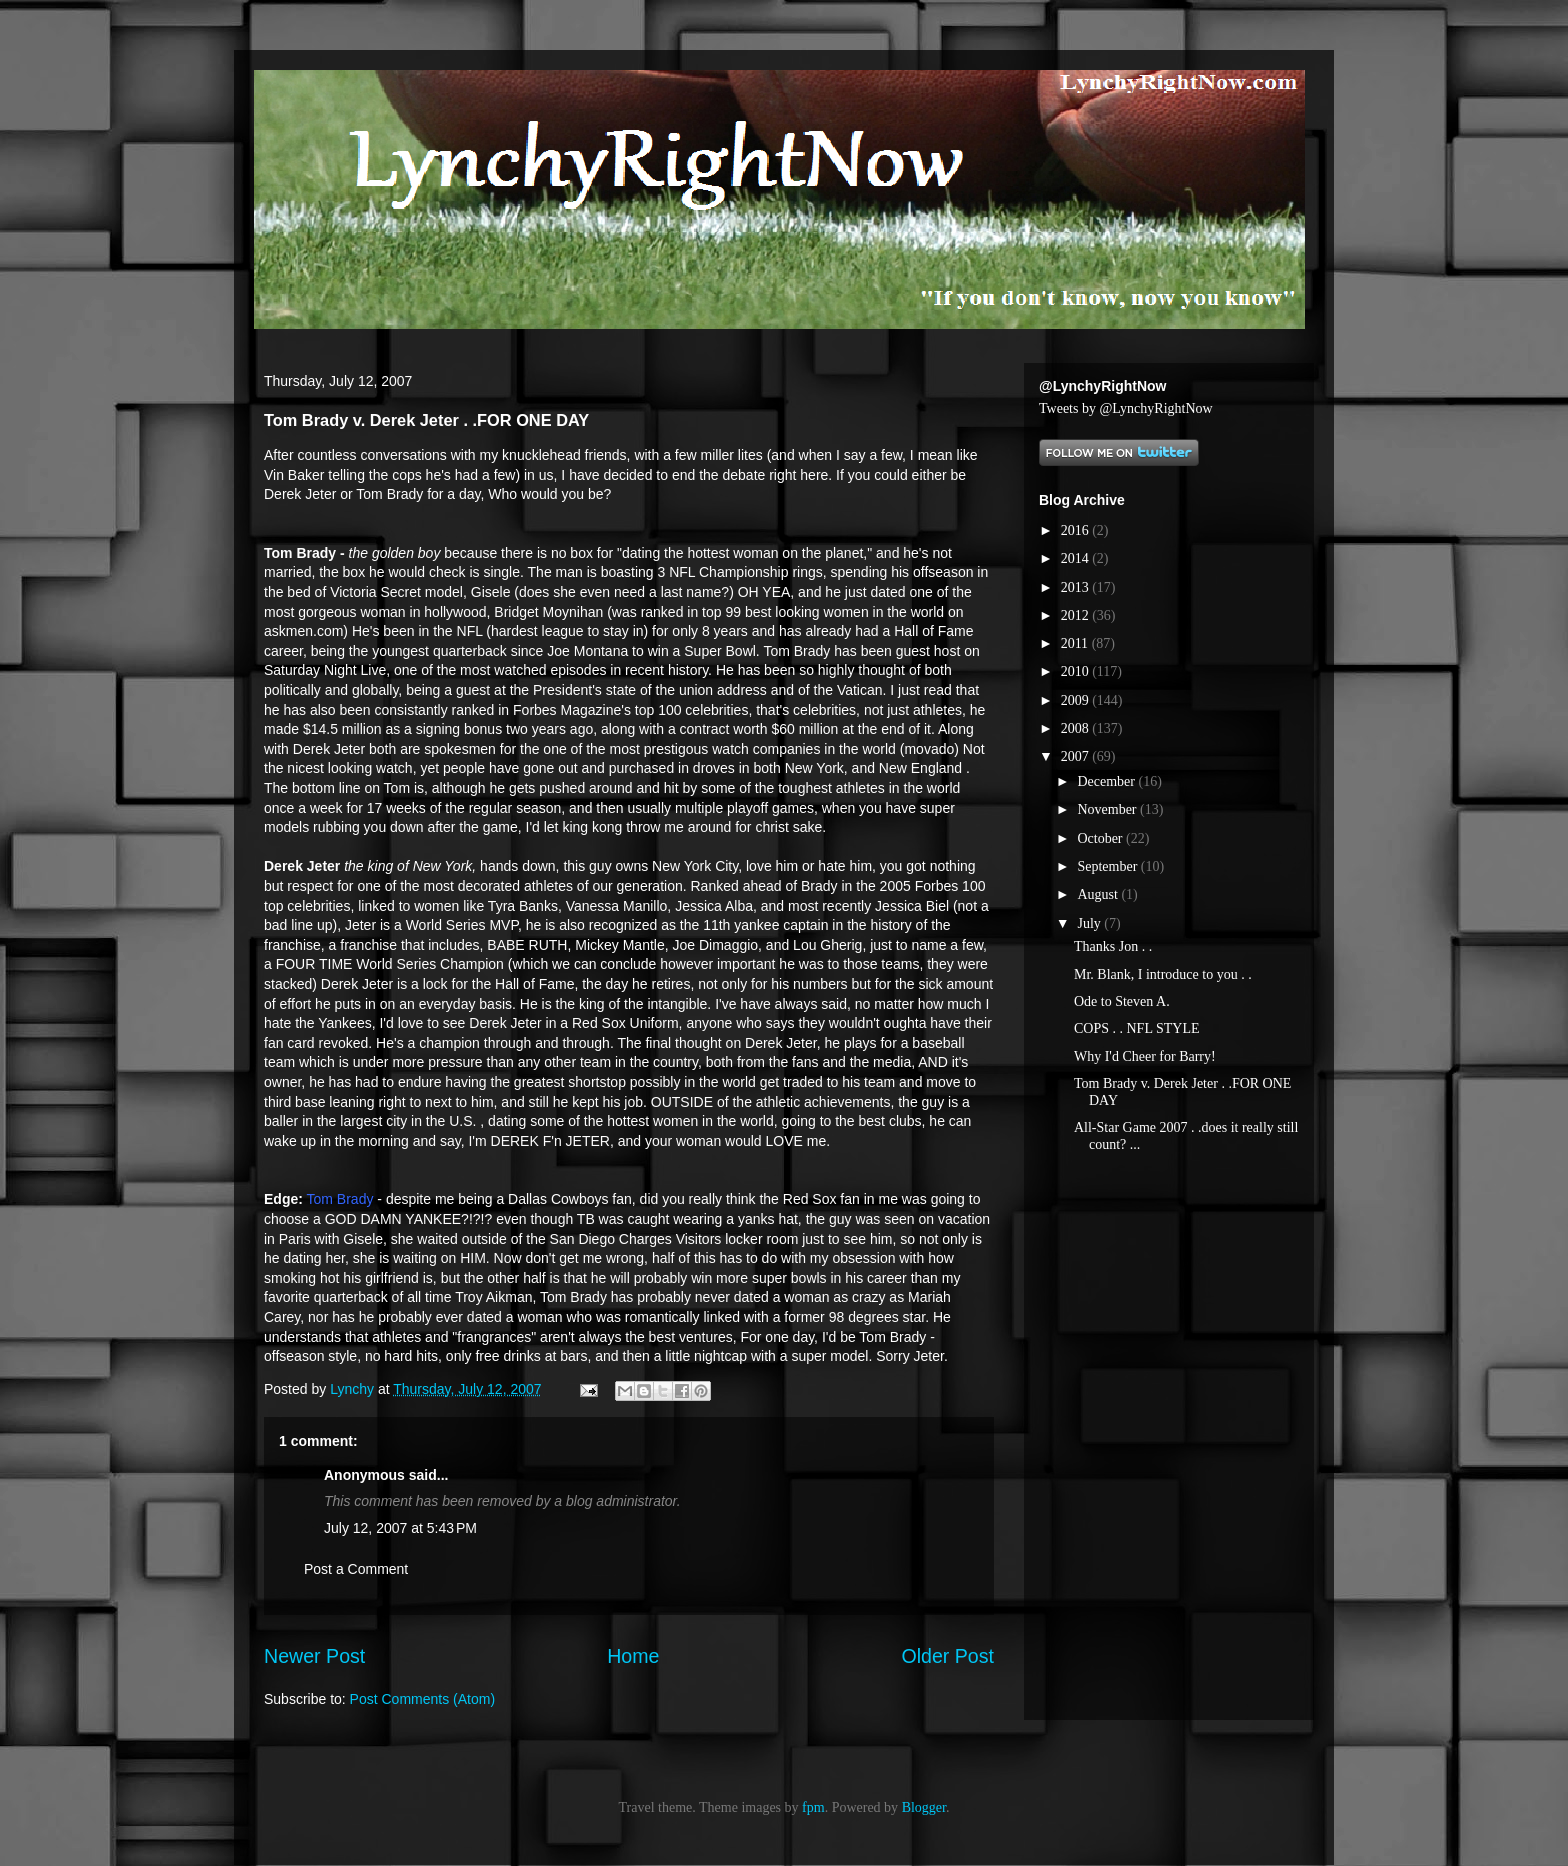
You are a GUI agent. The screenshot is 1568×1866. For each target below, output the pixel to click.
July (1090, 923)
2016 (1077, 530)
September (1108, 866)
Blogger (924, 1807)
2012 (1077, 615)
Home (633, 1656)
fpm (813, 1807)
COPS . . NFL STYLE (1137, 1028)
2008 (1077, 728)
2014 (1077, 558)
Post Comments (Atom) (422, 1699)
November (1108, 809)
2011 (1076, 643)
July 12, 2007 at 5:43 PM (400, 1528)
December (1107, 781)
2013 (1077, 587)
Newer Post (314, 1656)
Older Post (947, 1656)
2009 (1077, 700)
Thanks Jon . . (1113, 946)
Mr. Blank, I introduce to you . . (1163, 974)
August (1099, 894)
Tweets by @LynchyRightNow (1126, 408)
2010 (1077, 671)
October (1101, 838)
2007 (1077, 756)
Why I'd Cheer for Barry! (1145, 1056)
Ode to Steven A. (1122, 1001)
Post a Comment (356, 1569)
